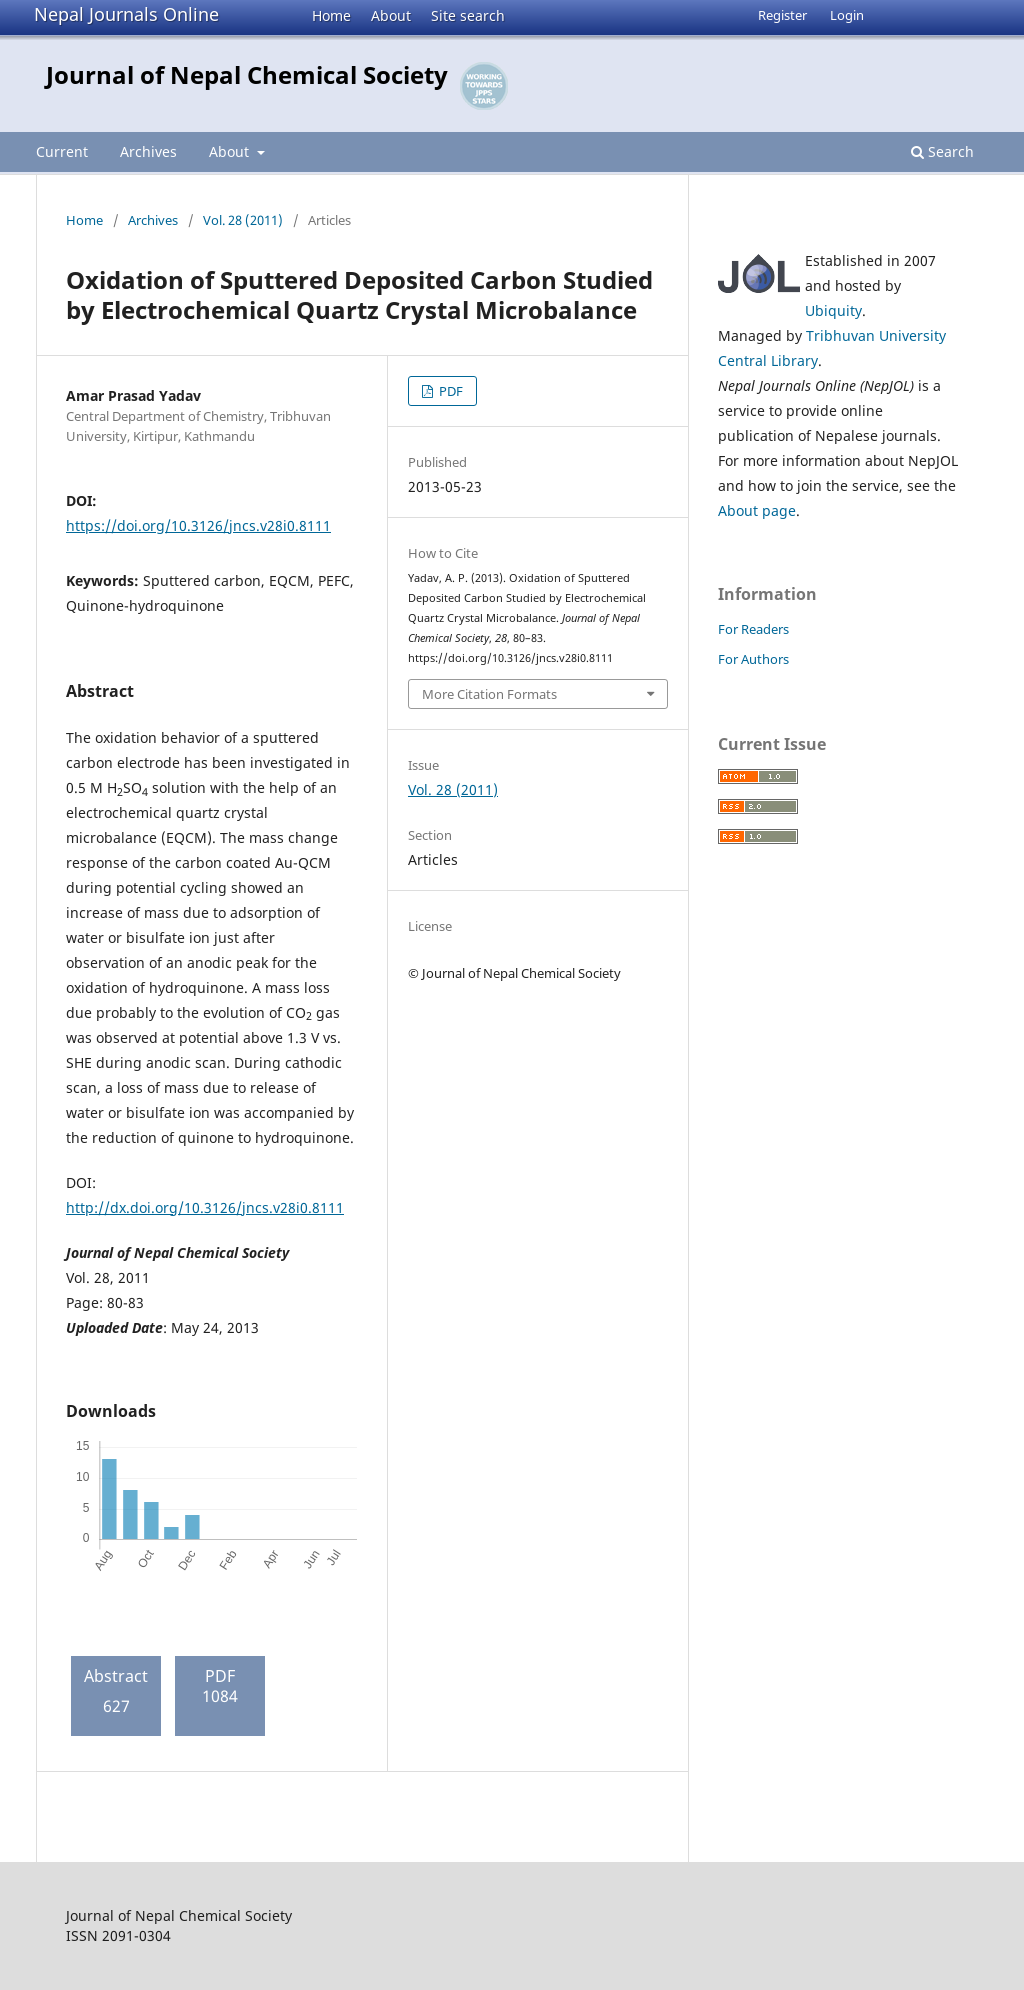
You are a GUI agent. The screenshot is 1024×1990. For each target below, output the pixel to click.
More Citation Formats (489, 694)
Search (942, 151)
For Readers (753, 629)
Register (782, 15)
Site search (468, 15)
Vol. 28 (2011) (243, 220)
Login (847, 15)
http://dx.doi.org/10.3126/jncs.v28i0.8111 (205, 1207)
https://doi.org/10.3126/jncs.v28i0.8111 (198, 525)
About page (757, 510)
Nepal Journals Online (126, 14)
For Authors (753, 659)
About (391, 15)
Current (62, 151)
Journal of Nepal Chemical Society (247, 74)
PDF (449, 391)
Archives (148, 151)
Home (331, 15)
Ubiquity (833, 310)
